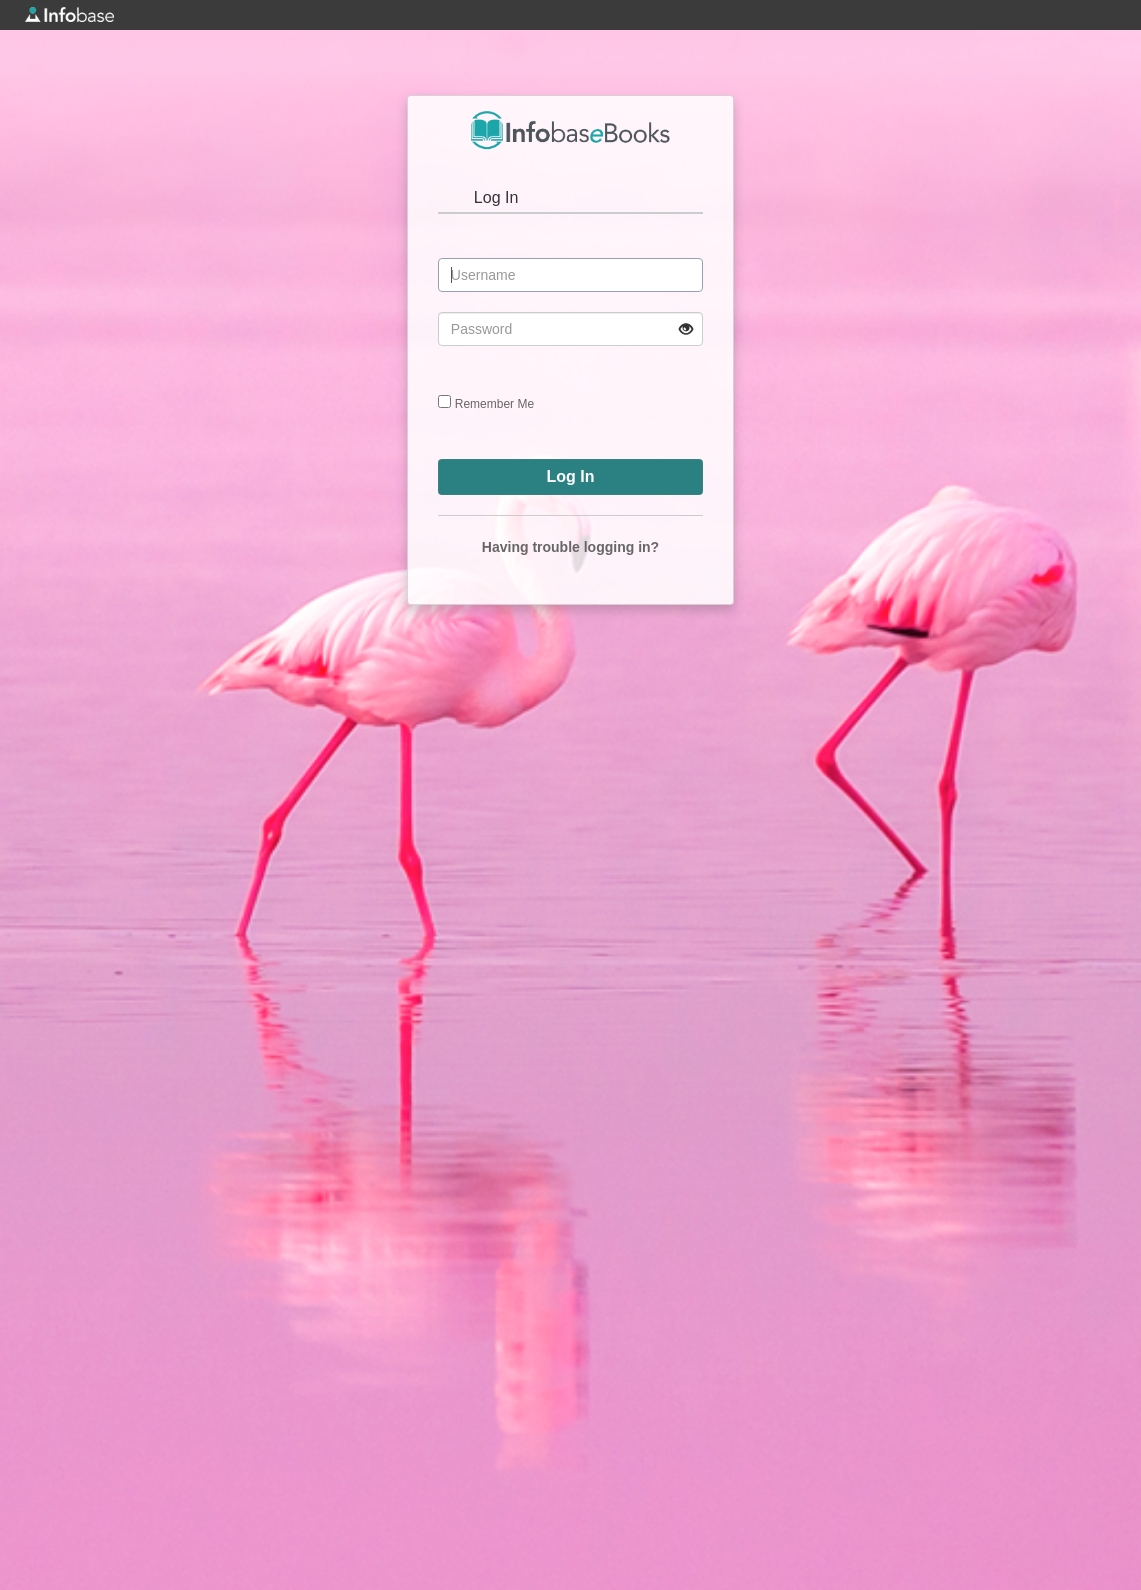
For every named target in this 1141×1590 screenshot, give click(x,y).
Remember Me (494, 404)
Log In (496, 197)
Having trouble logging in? (570, 547)
